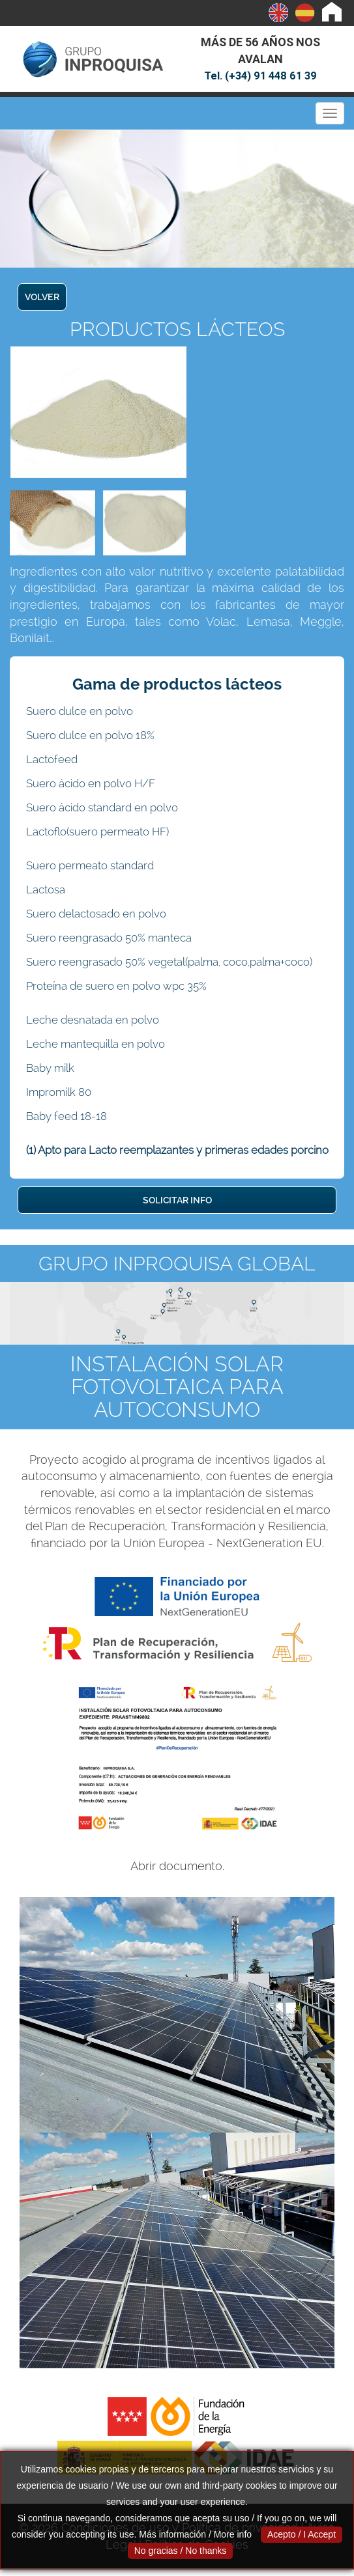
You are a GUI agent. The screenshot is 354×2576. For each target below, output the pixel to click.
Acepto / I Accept (301, 2534)
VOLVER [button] (42, 297)
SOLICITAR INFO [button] (177, 1200)
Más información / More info (195, 2534)
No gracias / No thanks (180, 2550)
